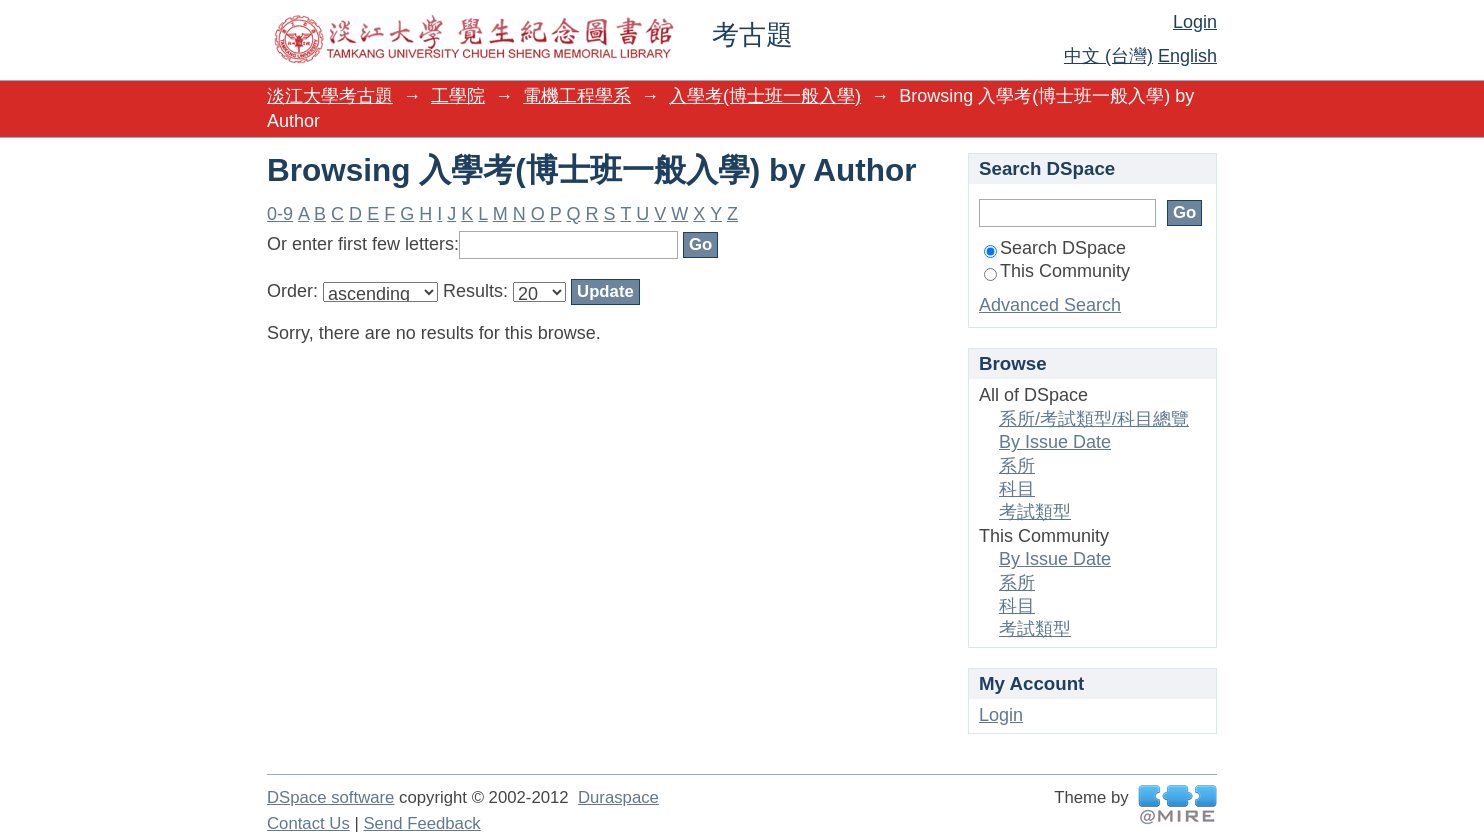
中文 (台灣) (1108, 56)
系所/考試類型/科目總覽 (1094, 419)
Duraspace (618, 797)
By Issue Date (1055, 442)
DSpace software (330, 797)
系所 (1017, 466)
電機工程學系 (577, 96)
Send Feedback (421, 823)
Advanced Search (1050, 305)
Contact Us (308, 823)
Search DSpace (1055, 248)
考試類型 (1035, 512)
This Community (1057, 271)
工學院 (458, 96)
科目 (1017, 489)
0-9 (280, 214)
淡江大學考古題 (330, 96)
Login (1195, 22)
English (1187, 56)
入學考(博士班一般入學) (765, 96)
